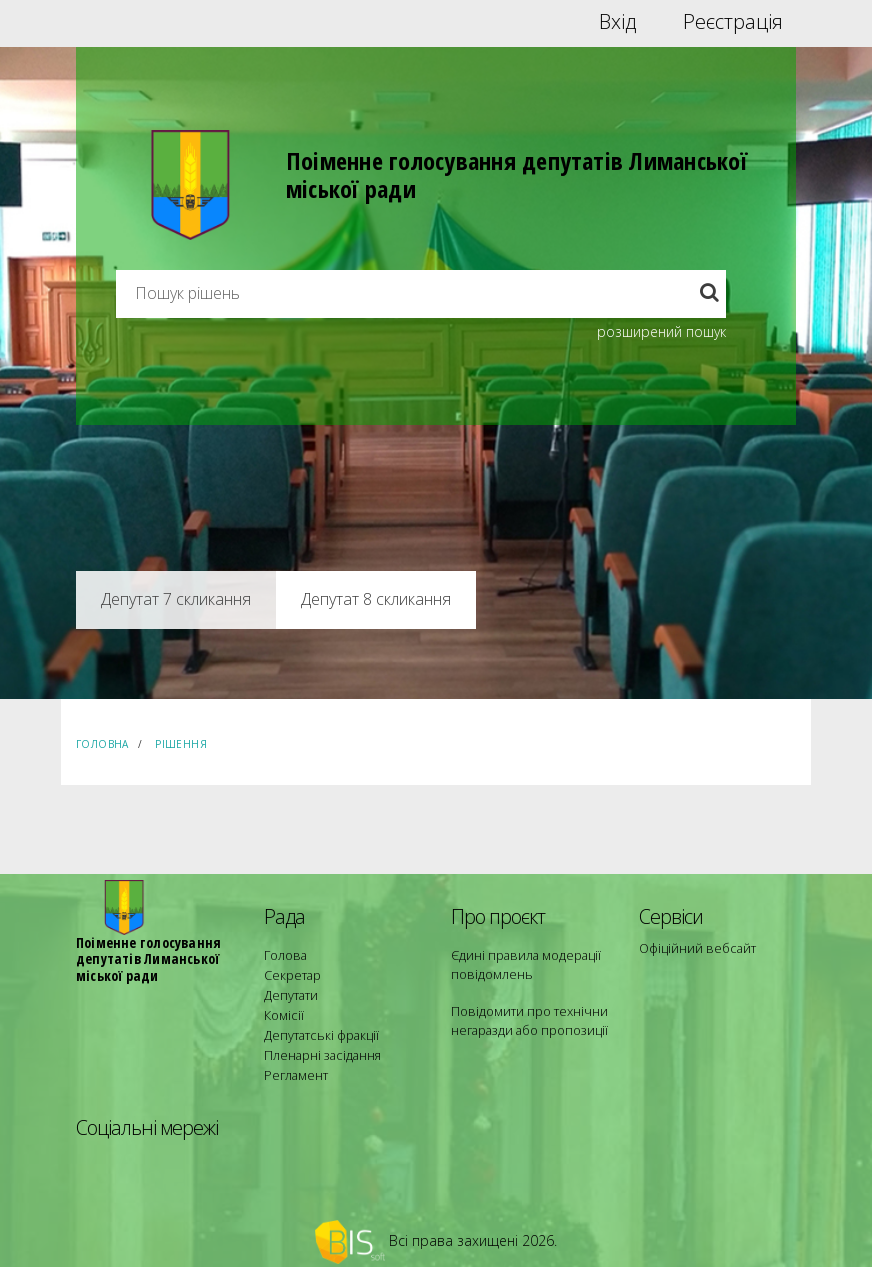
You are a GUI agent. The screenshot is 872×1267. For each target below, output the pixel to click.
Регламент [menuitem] (294, 1062)
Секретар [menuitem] (290, 972)
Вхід (617, 22)
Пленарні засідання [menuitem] (319, 1044)
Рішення (181, 744)
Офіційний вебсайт (694, 947)
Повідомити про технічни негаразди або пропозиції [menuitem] (523, 1017)
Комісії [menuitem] (282, 1008)
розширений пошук (661, 331)
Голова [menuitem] (283, 954)
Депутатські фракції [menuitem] (318, 1026)
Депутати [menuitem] (290, 990)
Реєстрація (733, 22)
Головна (102, 744)
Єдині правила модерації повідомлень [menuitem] (521, 963)
